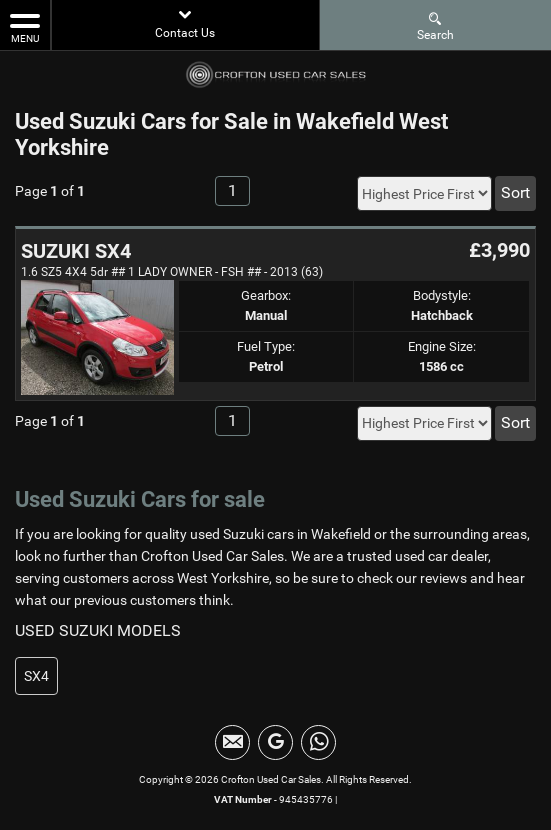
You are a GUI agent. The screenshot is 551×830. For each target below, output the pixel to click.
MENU (25, 27)
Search (435, 25)
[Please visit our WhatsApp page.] (318, 742)
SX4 (36, 676)
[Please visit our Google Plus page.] (275, 742)
